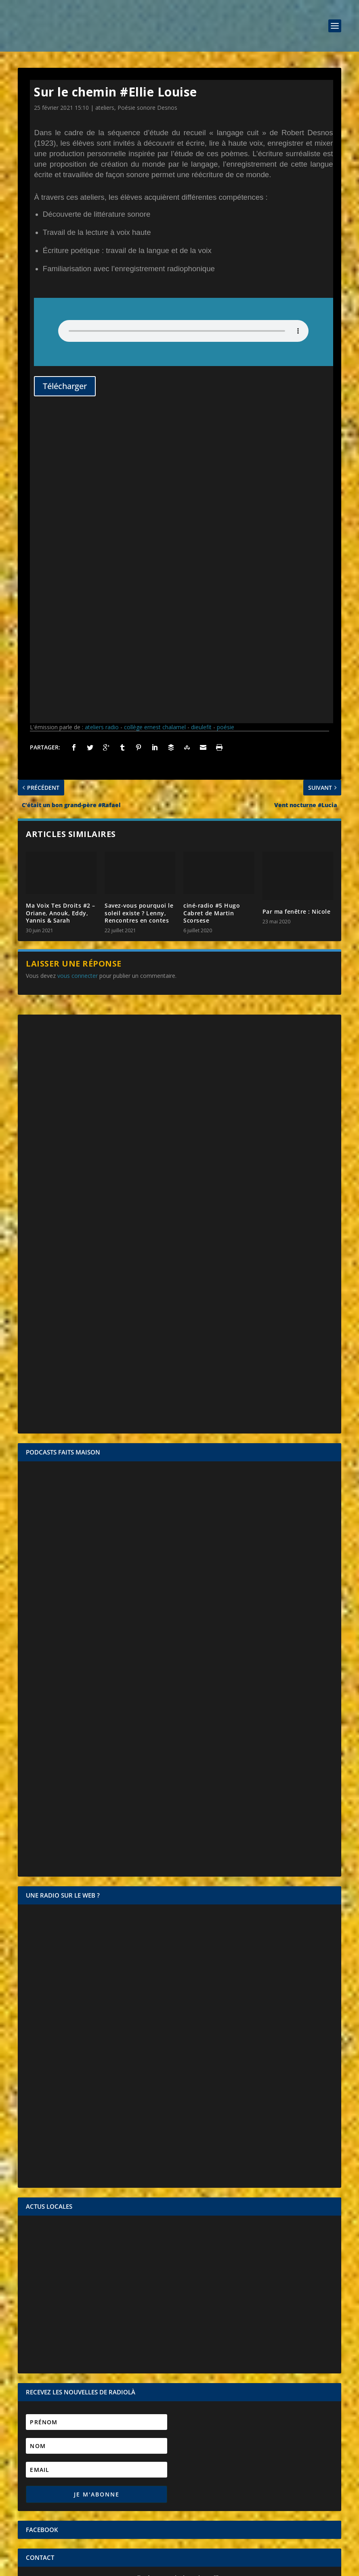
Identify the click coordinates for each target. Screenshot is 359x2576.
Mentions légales (161, 2566)
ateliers (104, 107)
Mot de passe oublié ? (179, 2412)
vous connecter (77, 690)
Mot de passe (44, 2389)
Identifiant (39, 2375)
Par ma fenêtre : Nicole (296, 626)
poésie (225, 442)
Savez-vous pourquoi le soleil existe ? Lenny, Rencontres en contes (139, 627)
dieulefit (201, 442)
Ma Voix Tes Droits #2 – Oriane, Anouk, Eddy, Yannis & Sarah (60, 627)
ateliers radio (102, 442)
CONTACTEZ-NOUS (179, 2322)
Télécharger (65, 386)
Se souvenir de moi (184, 2404)
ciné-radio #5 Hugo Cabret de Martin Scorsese (211, 627)
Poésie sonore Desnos (147, 107)
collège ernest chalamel (155, 442)
